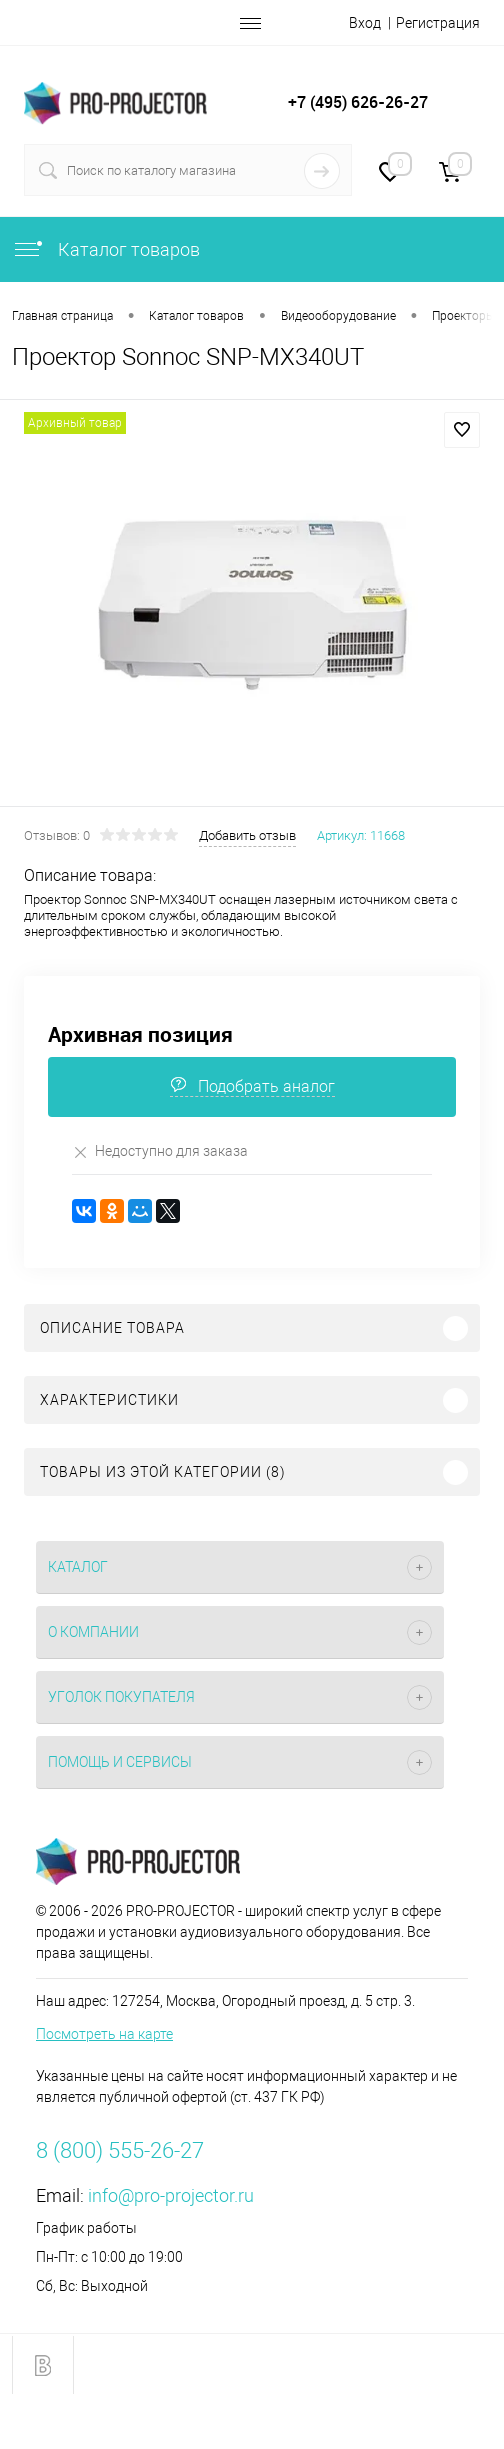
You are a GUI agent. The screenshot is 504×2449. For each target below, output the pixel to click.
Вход (365, 23)
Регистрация (438, 23)
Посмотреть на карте (104, 2034)
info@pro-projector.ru (171, 2195)
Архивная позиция (140, 1034)
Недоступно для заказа (160, 1151)
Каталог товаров (106, 249)
